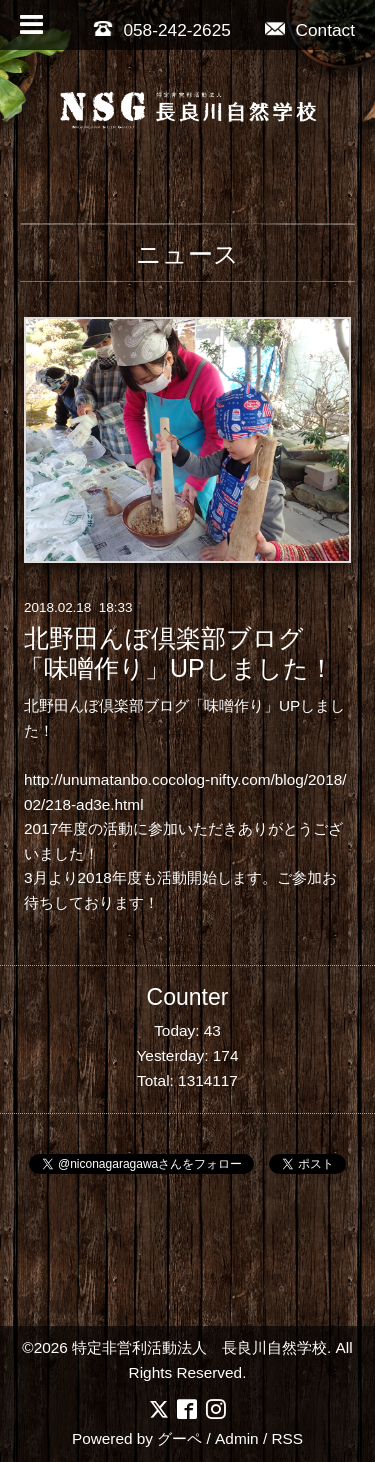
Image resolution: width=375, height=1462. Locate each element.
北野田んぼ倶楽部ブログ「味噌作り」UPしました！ (176, 653)
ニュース (187, 254)
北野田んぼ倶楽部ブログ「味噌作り (144, 705)
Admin (237, 1438)
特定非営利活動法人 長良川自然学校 (199, 1347)
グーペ (179, 1438)
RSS (287, 1438)
